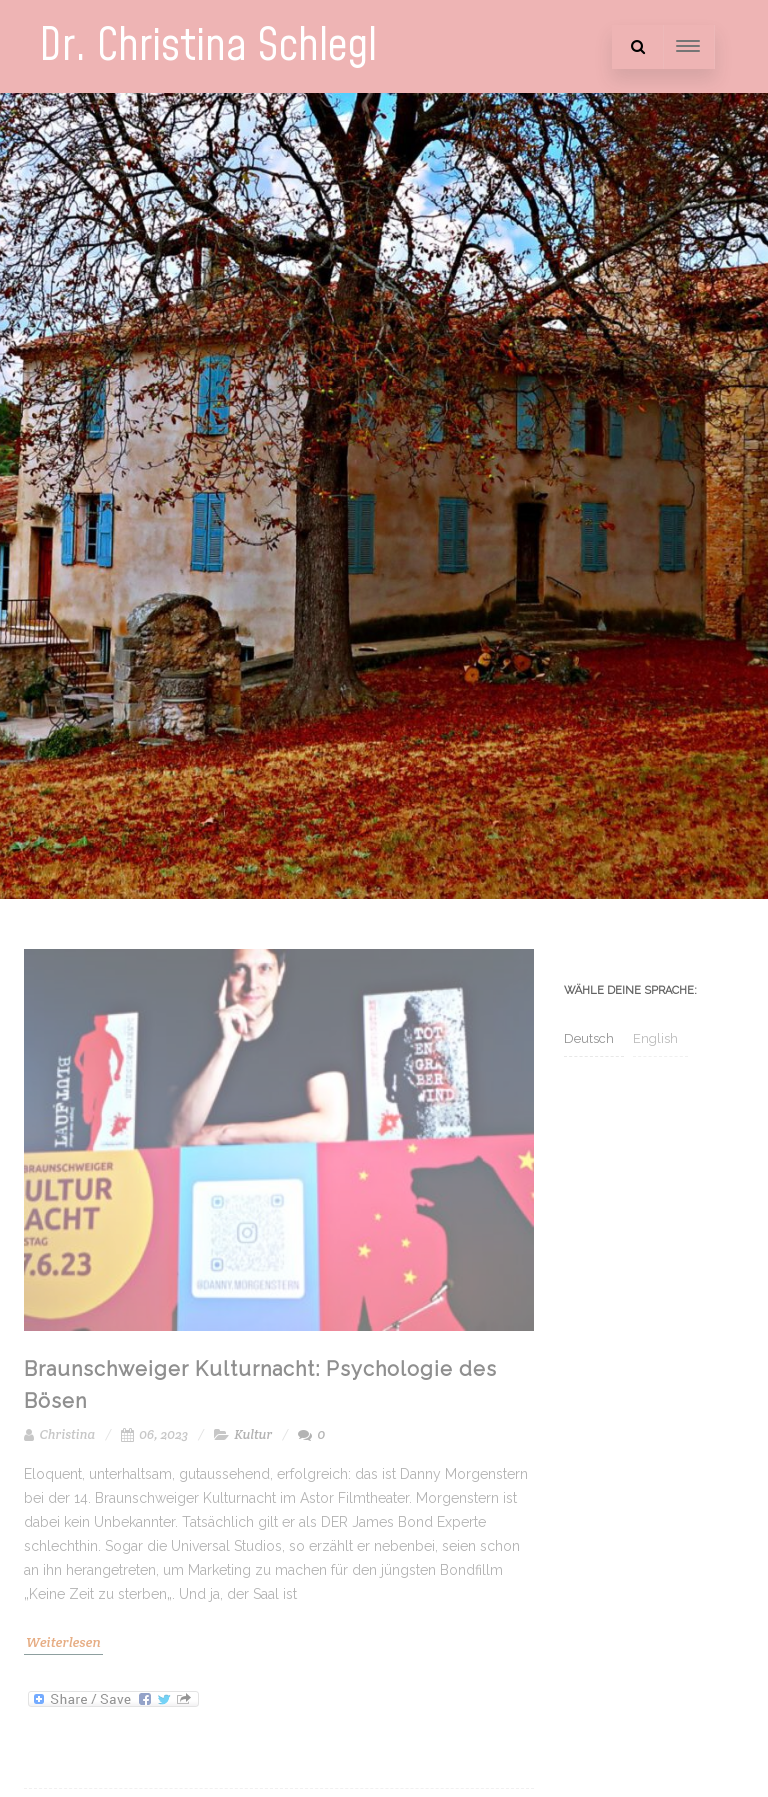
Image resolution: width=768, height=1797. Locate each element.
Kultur (253, 1434)
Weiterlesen (63, 1642)
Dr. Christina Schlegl (208, 46)
